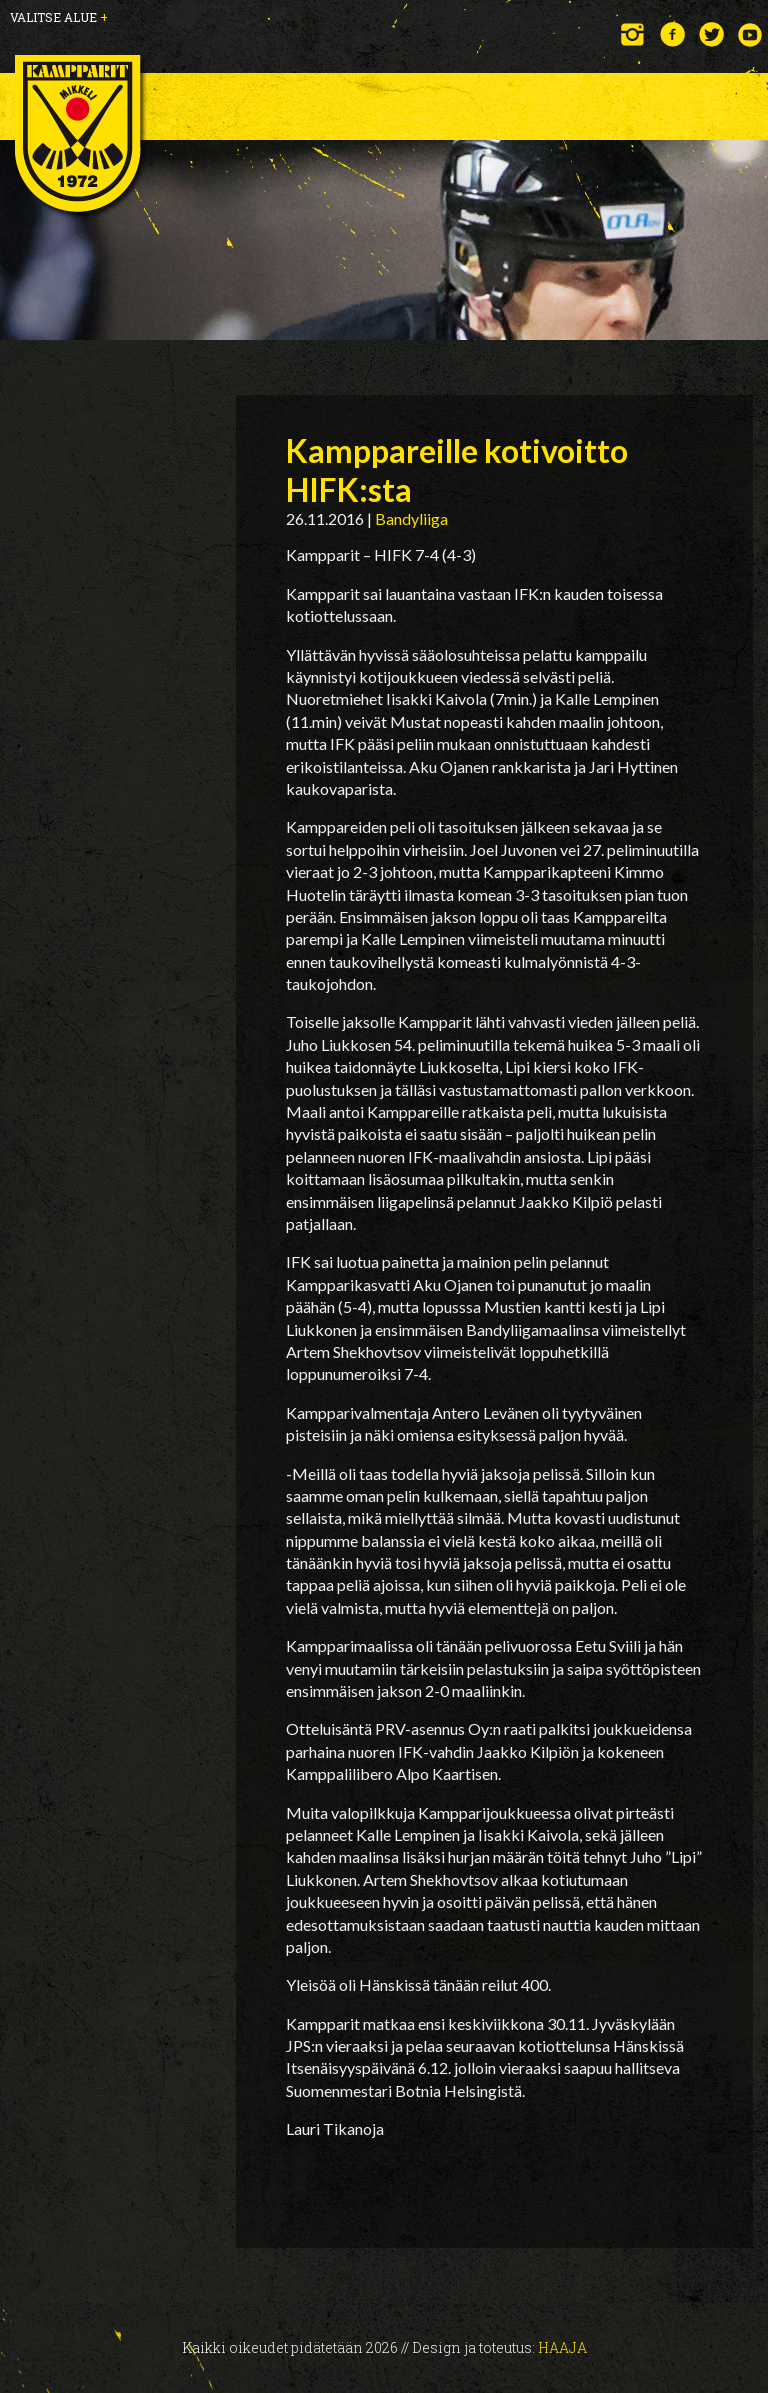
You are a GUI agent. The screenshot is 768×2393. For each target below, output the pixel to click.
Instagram (633, 34)
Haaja (562, 2347)
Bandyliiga (411, 518)
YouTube (750, 34)
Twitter (711, 34)
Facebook (672, 34)
